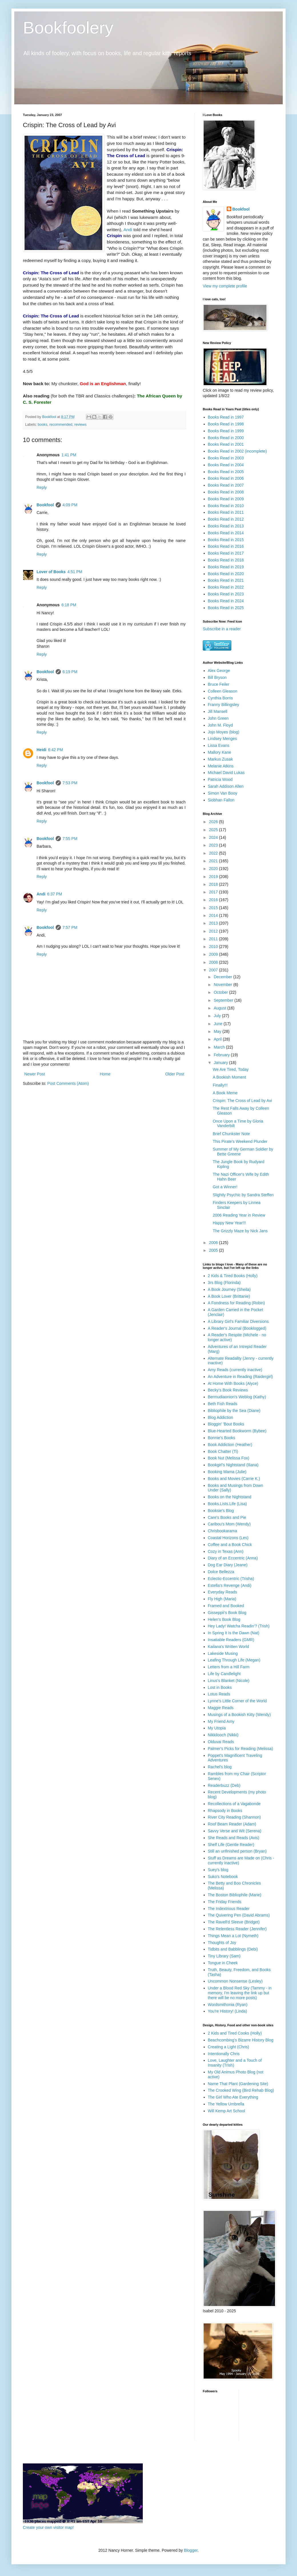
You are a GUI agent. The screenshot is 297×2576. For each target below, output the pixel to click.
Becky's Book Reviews (228, 1390)
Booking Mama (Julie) (227, 1471)
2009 (214, 954)
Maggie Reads (221, 1707)
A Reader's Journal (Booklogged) (237, 1328)
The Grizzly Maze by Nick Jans (240, 1231)
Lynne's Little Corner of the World (237, 1701)
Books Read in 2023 (226, 594)
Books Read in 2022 (226, 587)
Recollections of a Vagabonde (234, 1803)
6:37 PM (54, 894)
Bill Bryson (217, 677)
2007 (214, 970)
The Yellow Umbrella (226, 2104)
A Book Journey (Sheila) (229, 1289)
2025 (214, 829)
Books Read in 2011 (226, 512)
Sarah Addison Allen (226, 786)
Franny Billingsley (223, 704)
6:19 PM (70, 671)
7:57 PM (70, 927)
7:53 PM (70, 783)
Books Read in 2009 (226, 499)
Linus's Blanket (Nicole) (229, 1680)
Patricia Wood (220, 779)
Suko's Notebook (223, 1876)
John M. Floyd (220, 725)
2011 (214, 939)
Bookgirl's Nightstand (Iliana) (233, 1465)
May (218, 1031)
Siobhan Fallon (221, 800)
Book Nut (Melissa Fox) (228, 1458)
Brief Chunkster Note (231, 1133)
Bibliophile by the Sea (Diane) (234, 1410)
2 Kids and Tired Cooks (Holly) (235, 2033)
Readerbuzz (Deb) (224, 1785)
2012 (214, 931)
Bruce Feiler (218, 684)
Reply (42, 487)
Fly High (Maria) (222, 1599)
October (221, 992)
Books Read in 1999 (226, 431)
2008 (214, 962)
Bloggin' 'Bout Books (226, 1424)
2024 (214, 837)
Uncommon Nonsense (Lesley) (235, 1981)
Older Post (174, 1074)
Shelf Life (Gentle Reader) (231, 1844)
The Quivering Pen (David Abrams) (239, 1915)
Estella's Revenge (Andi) (230, 1585)
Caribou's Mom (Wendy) (229, 1524)
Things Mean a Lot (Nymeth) (233, 1935)
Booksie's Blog (221, 1510)
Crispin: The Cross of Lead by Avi (242, 1100)
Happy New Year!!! (229, 1223)
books (42, 425)
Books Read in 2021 (226, 580)
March (220, 1047)
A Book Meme (225, 1093)
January (221, 1062)
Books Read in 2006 (226, 478)
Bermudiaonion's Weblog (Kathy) (237, 1397)
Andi (127, 229)
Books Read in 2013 (226, 526)
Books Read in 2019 (226, 567)
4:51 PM (74, 571)
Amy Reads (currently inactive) (235, 1369)
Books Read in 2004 (226, 465)
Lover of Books (51, 571)
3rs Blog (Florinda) (224, 1282)
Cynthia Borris (220, 698)
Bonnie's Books (221, 1437)
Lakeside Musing (223, 1653)
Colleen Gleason (223, 691)
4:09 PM (70, 505)
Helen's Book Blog (224, 1619)
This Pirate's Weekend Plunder (240, 1141)
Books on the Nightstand (230, 1497)
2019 (214, 876)
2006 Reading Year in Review (239, 1215)
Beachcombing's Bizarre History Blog (241, 2040)
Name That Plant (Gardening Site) (238, 2083)
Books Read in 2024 (226, 601)
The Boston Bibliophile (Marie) (235, 1895)
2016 (214, 899)
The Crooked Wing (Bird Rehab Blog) (241, 2090)
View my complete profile (225, 286)
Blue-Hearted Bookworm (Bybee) (237, 1431)
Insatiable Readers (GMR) (231, 1639)
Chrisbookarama (222, 1531)
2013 (214, 923)
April (218, 1039)
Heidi (41, 749)
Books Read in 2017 (226, 553)
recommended (61, 425)
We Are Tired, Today (231, 1069)
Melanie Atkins (221, 766)
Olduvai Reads (221, 1741)
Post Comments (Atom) (68, 1083)
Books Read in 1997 (226, 417)
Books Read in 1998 (226, 424)
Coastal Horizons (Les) (228, 1537)
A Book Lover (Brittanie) (229, 1296)
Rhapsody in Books (225, 1810)
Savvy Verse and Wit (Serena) (235, 1831)
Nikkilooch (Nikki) (223, 1735)
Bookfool (45, 505)
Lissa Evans (218, 745)
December (223, 977)
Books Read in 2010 (226, 505)
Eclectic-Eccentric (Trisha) (231, 1578)
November (223, 984)
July (218, 1015)
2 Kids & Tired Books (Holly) (233, 1275)
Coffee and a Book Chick (230, 1544)
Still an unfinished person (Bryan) (237, 1851)
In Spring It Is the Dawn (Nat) (234, 1633)
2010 (214, 946)
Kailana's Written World (228, 1646)
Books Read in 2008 (226, 492)
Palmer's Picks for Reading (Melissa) (240, 1748)
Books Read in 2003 (226, 458)
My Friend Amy (221, 1721)
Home (105, 1074)
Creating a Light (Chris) (228, 2047)
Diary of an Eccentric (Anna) (233, 1558)
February (222, 1055)
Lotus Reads (219, 1694)
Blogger (190, 2550)
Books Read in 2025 (226, 607)
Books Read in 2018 (226, 560)
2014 (214, 915)
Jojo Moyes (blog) (224, 732)
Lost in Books (220, 1687)
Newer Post (34, 1074)
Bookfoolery (68, 27)
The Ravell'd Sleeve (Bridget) (234, 1922)
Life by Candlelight (224, 1673)
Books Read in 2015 (226, 539)
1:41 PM (68, 455)
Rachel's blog (220, 1767)
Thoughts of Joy (222, 1942)
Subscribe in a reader (222, 629)
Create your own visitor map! (48, 2527)
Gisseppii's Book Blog (227, 1612)
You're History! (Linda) (227, 2011)
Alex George (219, 670)
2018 (214, 884)
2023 (214, 845)
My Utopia (217, 1728)
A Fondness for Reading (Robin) (236, 1303)
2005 (214, 1250)
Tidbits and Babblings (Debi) (233, 1949)
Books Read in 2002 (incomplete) (237, 451)
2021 (214, 861)
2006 (214, 1242)
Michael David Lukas (226, 772)
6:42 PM (55, 749)
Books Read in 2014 (226, 533)
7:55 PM (70, 838)
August (220, 1008)
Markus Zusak (220, 759)
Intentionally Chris (224, 2053)
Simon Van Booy (222, 793)
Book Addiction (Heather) (230, 1444)
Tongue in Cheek (223, 1963)
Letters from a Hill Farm (229, 1667)
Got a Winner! (225, 1187)
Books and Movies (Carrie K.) (234, 1478)
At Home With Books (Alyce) (233, 1383)
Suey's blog (218, 1869)
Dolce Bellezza (221, 1571)
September (224, 1000)
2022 (214, 853)
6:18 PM (68, 605)
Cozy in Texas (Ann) (226, 1551)
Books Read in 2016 (226, 546)
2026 (214, 821)
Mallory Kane (219, 752)
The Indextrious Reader (229, 1908)
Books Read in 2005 (226, 471)
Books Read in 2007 (226, 485)
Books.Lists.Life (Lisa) (227, 1503)
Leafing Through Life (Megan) (234, 1660)
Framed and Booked (226, 1605)
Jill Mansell (217, 711)
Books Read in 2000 (226, 437)
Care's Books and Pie (227, 1517)
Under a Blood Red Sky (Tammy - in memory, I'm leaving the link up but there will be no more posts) (240, 1993)
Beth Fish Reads (223, 1403)
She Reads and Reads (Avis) (233, 1837)
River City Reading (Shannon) (234, 1817)
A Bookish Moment (229, 1077)
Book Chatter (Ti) (223, 1451)
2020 (214, 868)
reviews (80, 425)
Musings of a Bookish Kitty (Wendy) (239, 1714)
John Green (218, 718)
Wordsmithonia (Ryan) (228, 2004)
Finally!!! (220, 1085)
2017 (214, 892)
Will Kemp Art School (226, 2111)
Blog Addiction (220, 1417)
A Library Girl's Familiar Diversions (238, 1321)
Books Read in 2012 (226, 519)
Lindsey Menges (222, 738)
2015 (214, 907)
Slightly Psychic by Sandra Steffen (243, 1195)
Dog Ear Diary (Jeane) (228, 1565)
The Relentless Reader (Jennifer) (237, 1929)
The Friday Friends (224, 1901)
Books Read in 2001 (226, 444)
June (218, 1023)
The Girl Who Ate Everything (233, 2097)
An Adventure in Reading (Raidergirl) (240, 1376)
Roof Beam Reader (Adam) (232, 1824)
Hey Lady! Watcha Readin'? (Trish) (239, 1626)
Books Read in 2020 (226, 573)
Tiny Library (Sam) (224, 1956)
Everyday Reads (222, 1592)
